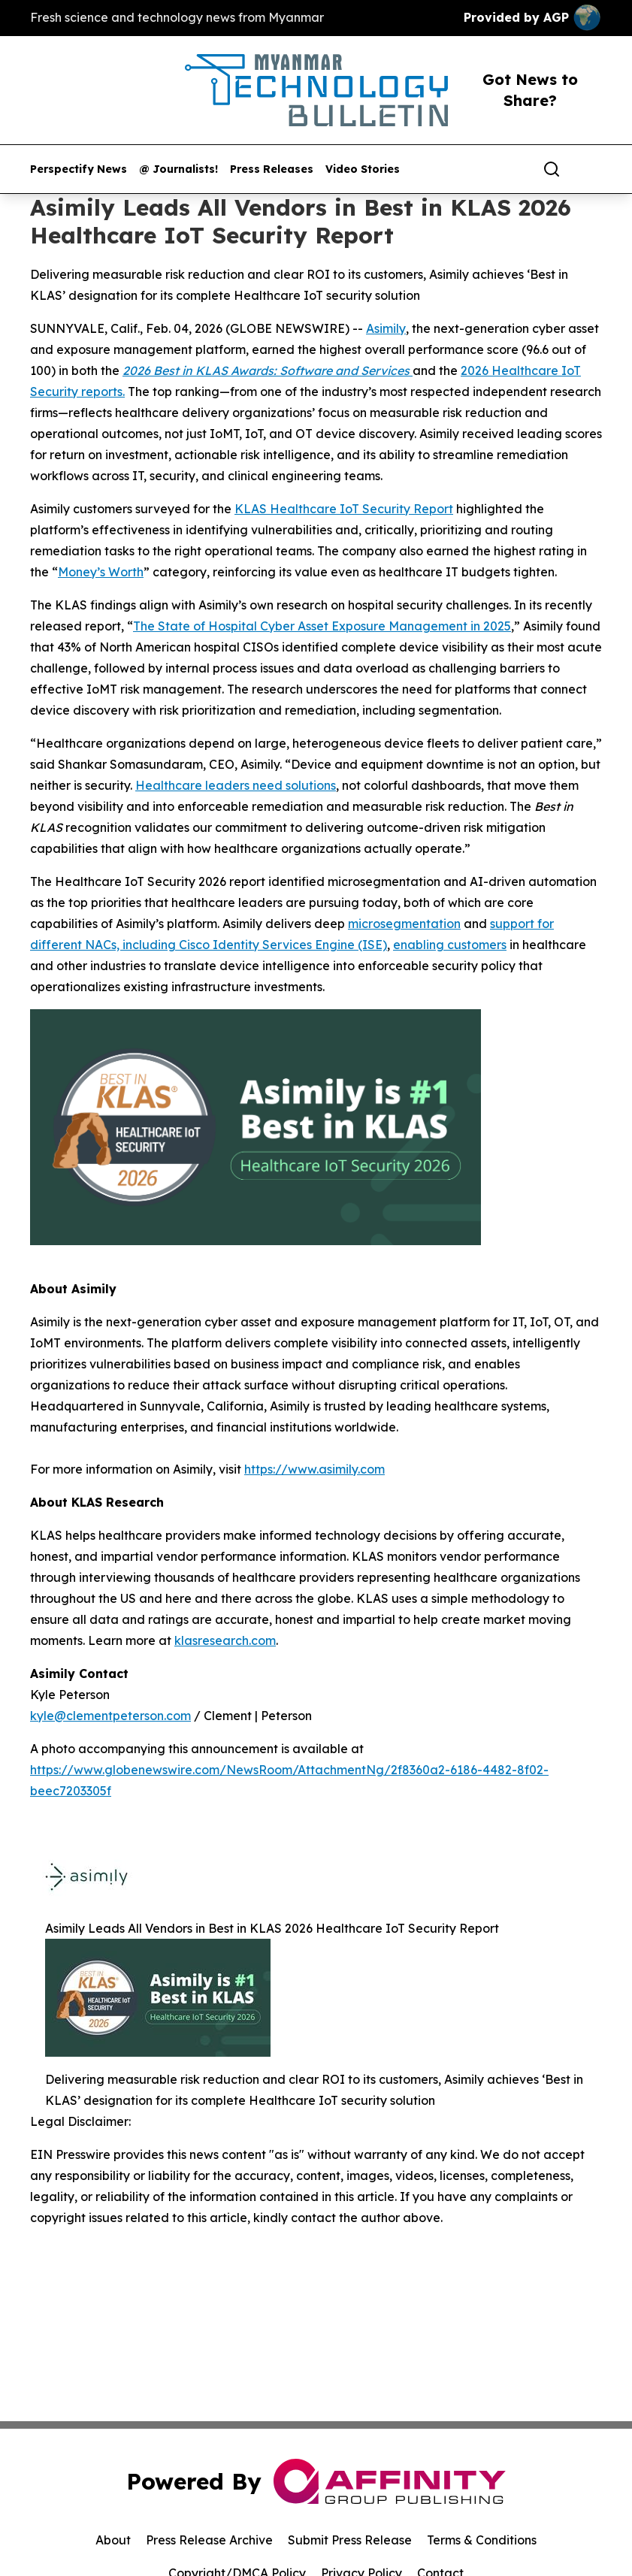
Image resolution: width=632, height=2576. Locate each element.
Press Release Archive (209, 2539)
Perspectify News (78, 169)
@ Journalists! (178, 169)
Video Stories (362, 169)
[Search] (552, 169)
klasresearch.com (225, 1640)
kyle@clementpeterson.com (110, 1715)
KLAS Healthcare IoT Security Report (343, 508)
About (113, 2539)
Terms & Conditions (482, 2539)
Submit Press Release (350, 2539)
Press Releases (271, 169)
